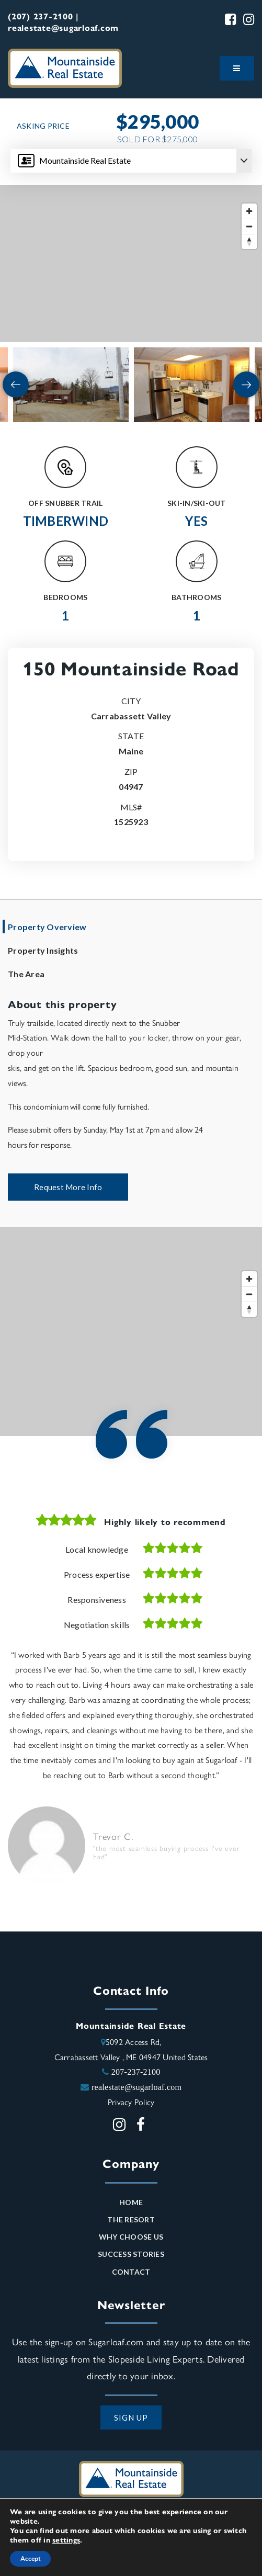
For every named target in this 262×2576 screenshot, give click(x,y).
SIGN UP (131, 2417)
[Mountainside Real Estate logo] (65, 67)
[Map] (131, 263)
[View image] (71, 384)
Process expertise (97, 1574)
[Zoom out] (249, 226)
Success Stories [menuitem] (131, 2254)
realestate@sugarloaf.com (136, 2087)
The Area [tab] (26, 974)
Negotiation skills (97, 1625)
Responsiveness (96, 1600)
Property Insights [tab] (43, 950)
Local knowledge (96, 1549)
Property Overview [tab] (47, 927)
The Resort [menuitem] (131, 2219)
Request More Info (68, 1187)
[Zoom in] (249, 211)
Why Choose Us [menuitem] (131, 2236)
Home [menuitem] (131, 2202)
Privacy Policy (131, 2102)
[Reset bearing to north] (249, 241)
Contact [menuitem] (131, 2271)
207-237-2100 (136, 2071)
